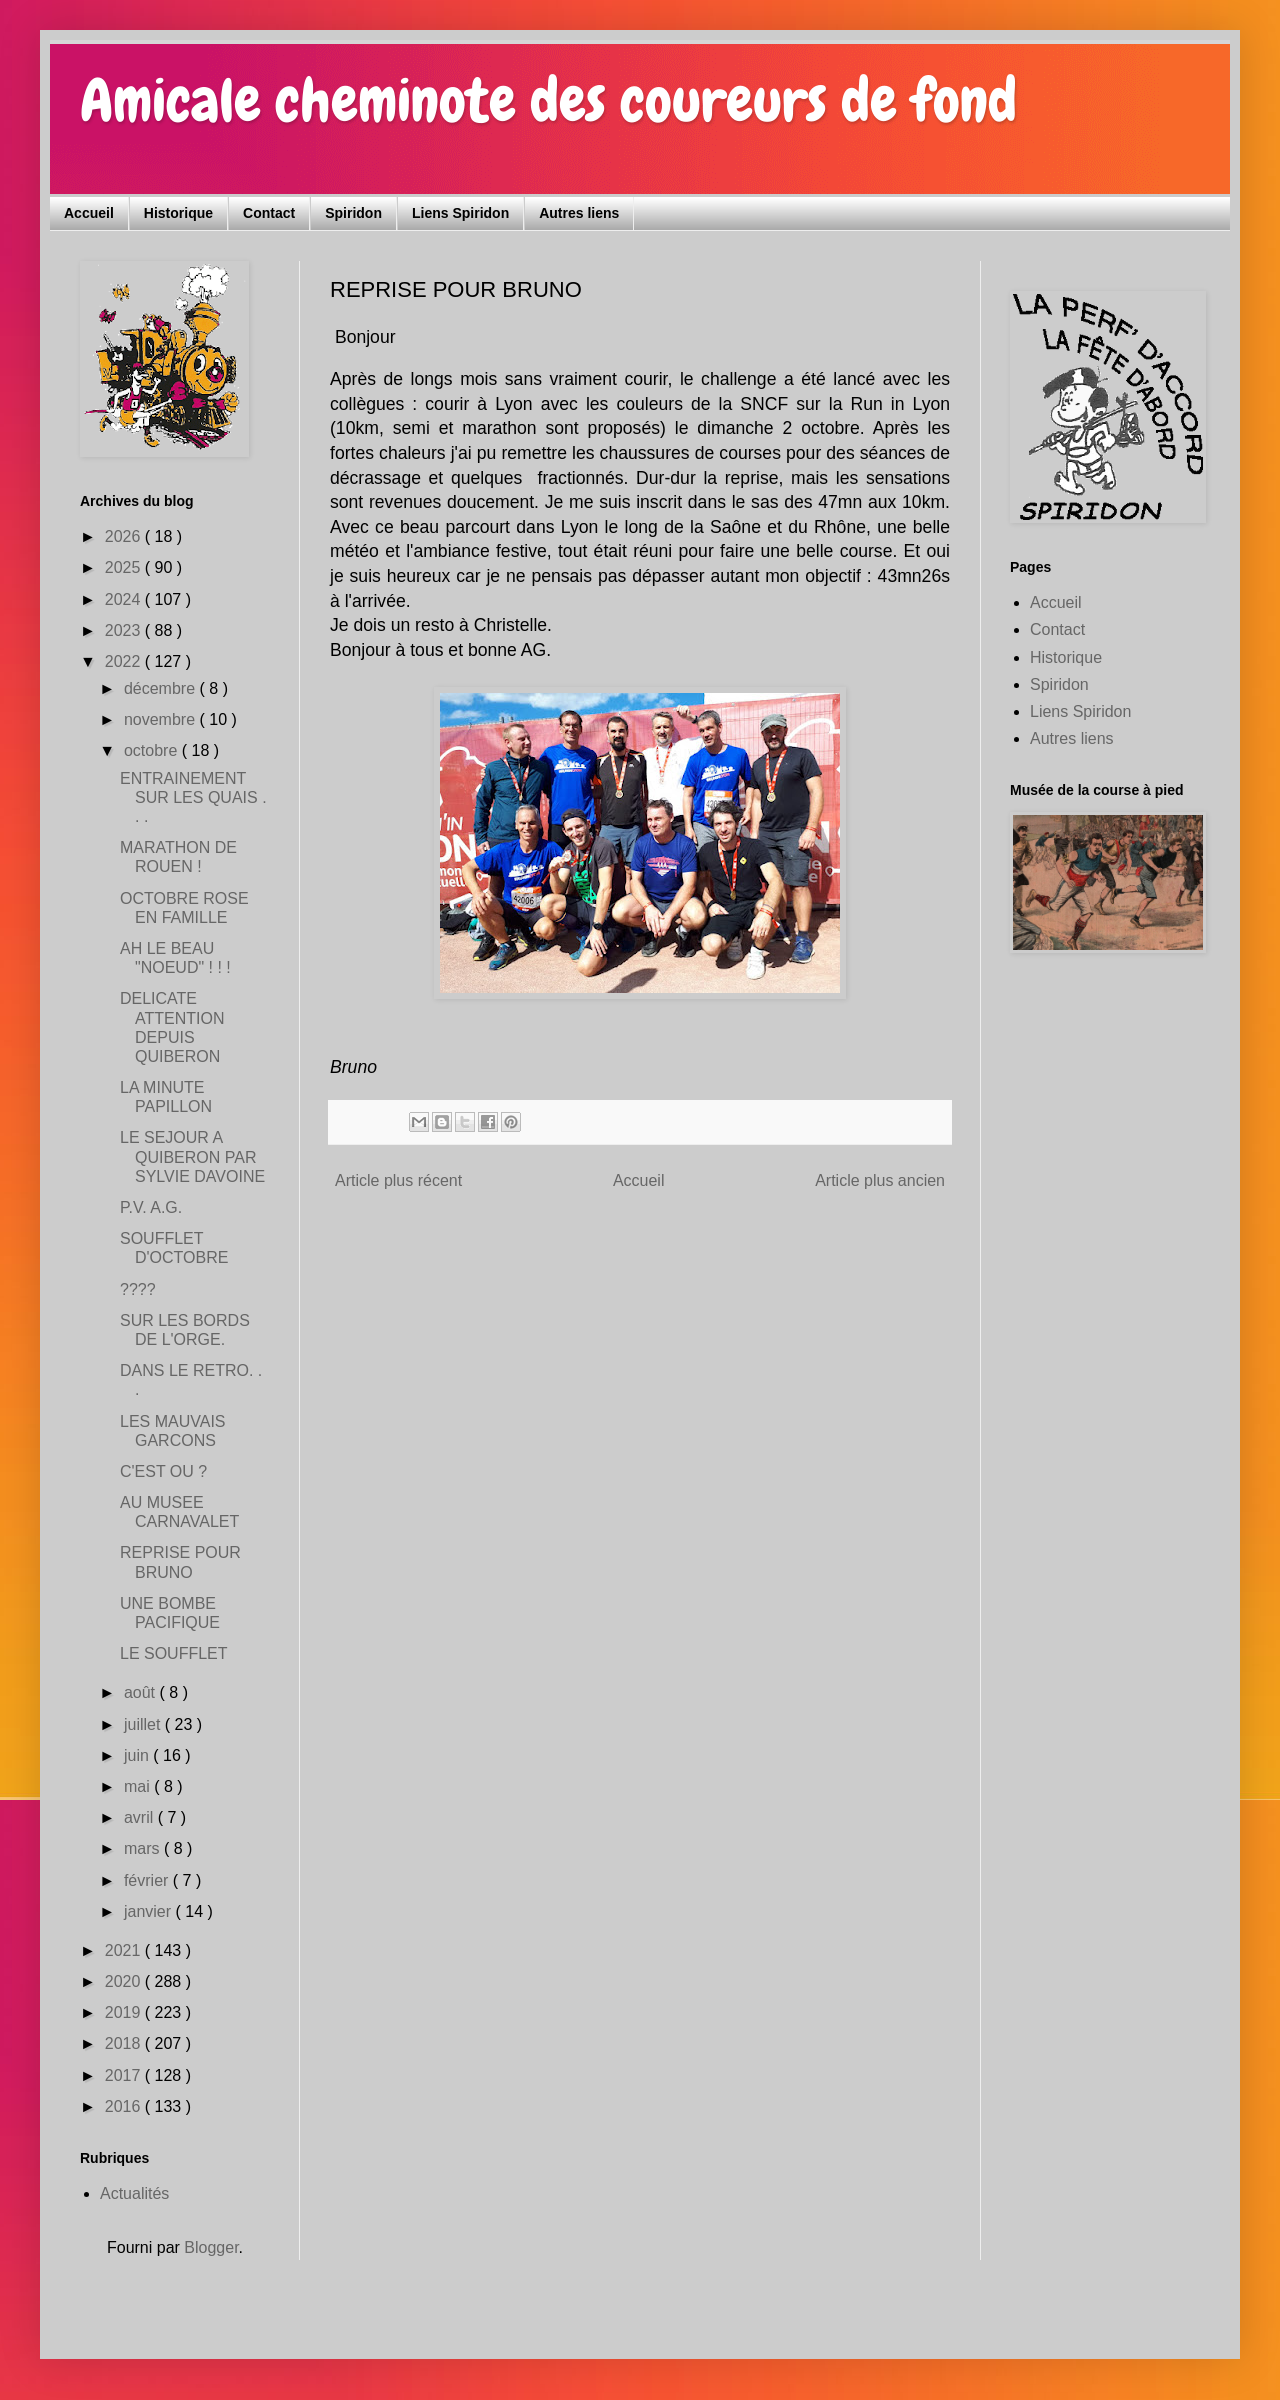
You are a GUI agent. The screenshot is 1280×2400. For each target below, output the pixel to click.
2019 (125, 2012)
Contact (269, 213)
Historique (178, 213)
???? (138, 1289)
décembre (162, 688)
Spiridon (353, 213)
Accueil (89, 213)
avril (141, 1817)
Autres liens (579, 213)
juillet (144, 1724)
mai (139, 1786)
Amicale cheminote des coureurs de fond (548, 100)
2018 (125, 2043)
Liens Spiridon (460, 213)
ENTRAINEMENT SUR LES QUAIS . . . (193, 797)
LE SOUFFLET (174, 1653)
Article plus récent (398, 1180)
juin (138, 1755)
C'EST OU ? (163, 1471)
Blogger (211, 2247)
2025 (125, 567)
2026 (125, 536)
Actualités (134, 2193)
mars (144, 1848)
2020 (125, 1981)
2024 (125, 599)
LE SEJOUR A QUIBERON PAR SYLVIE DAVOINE (192, 1156)
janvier (150, 1911)
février (148, 1880)
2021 (125, 1950)
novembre (162, 719)
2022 (125, 661)
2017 (125, 2075)
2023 (125, 630)
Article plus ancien (880, 1180)
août (142, 1692)
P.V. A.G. (151, 1207)
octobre (153, 750)
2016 (125, 2106)
